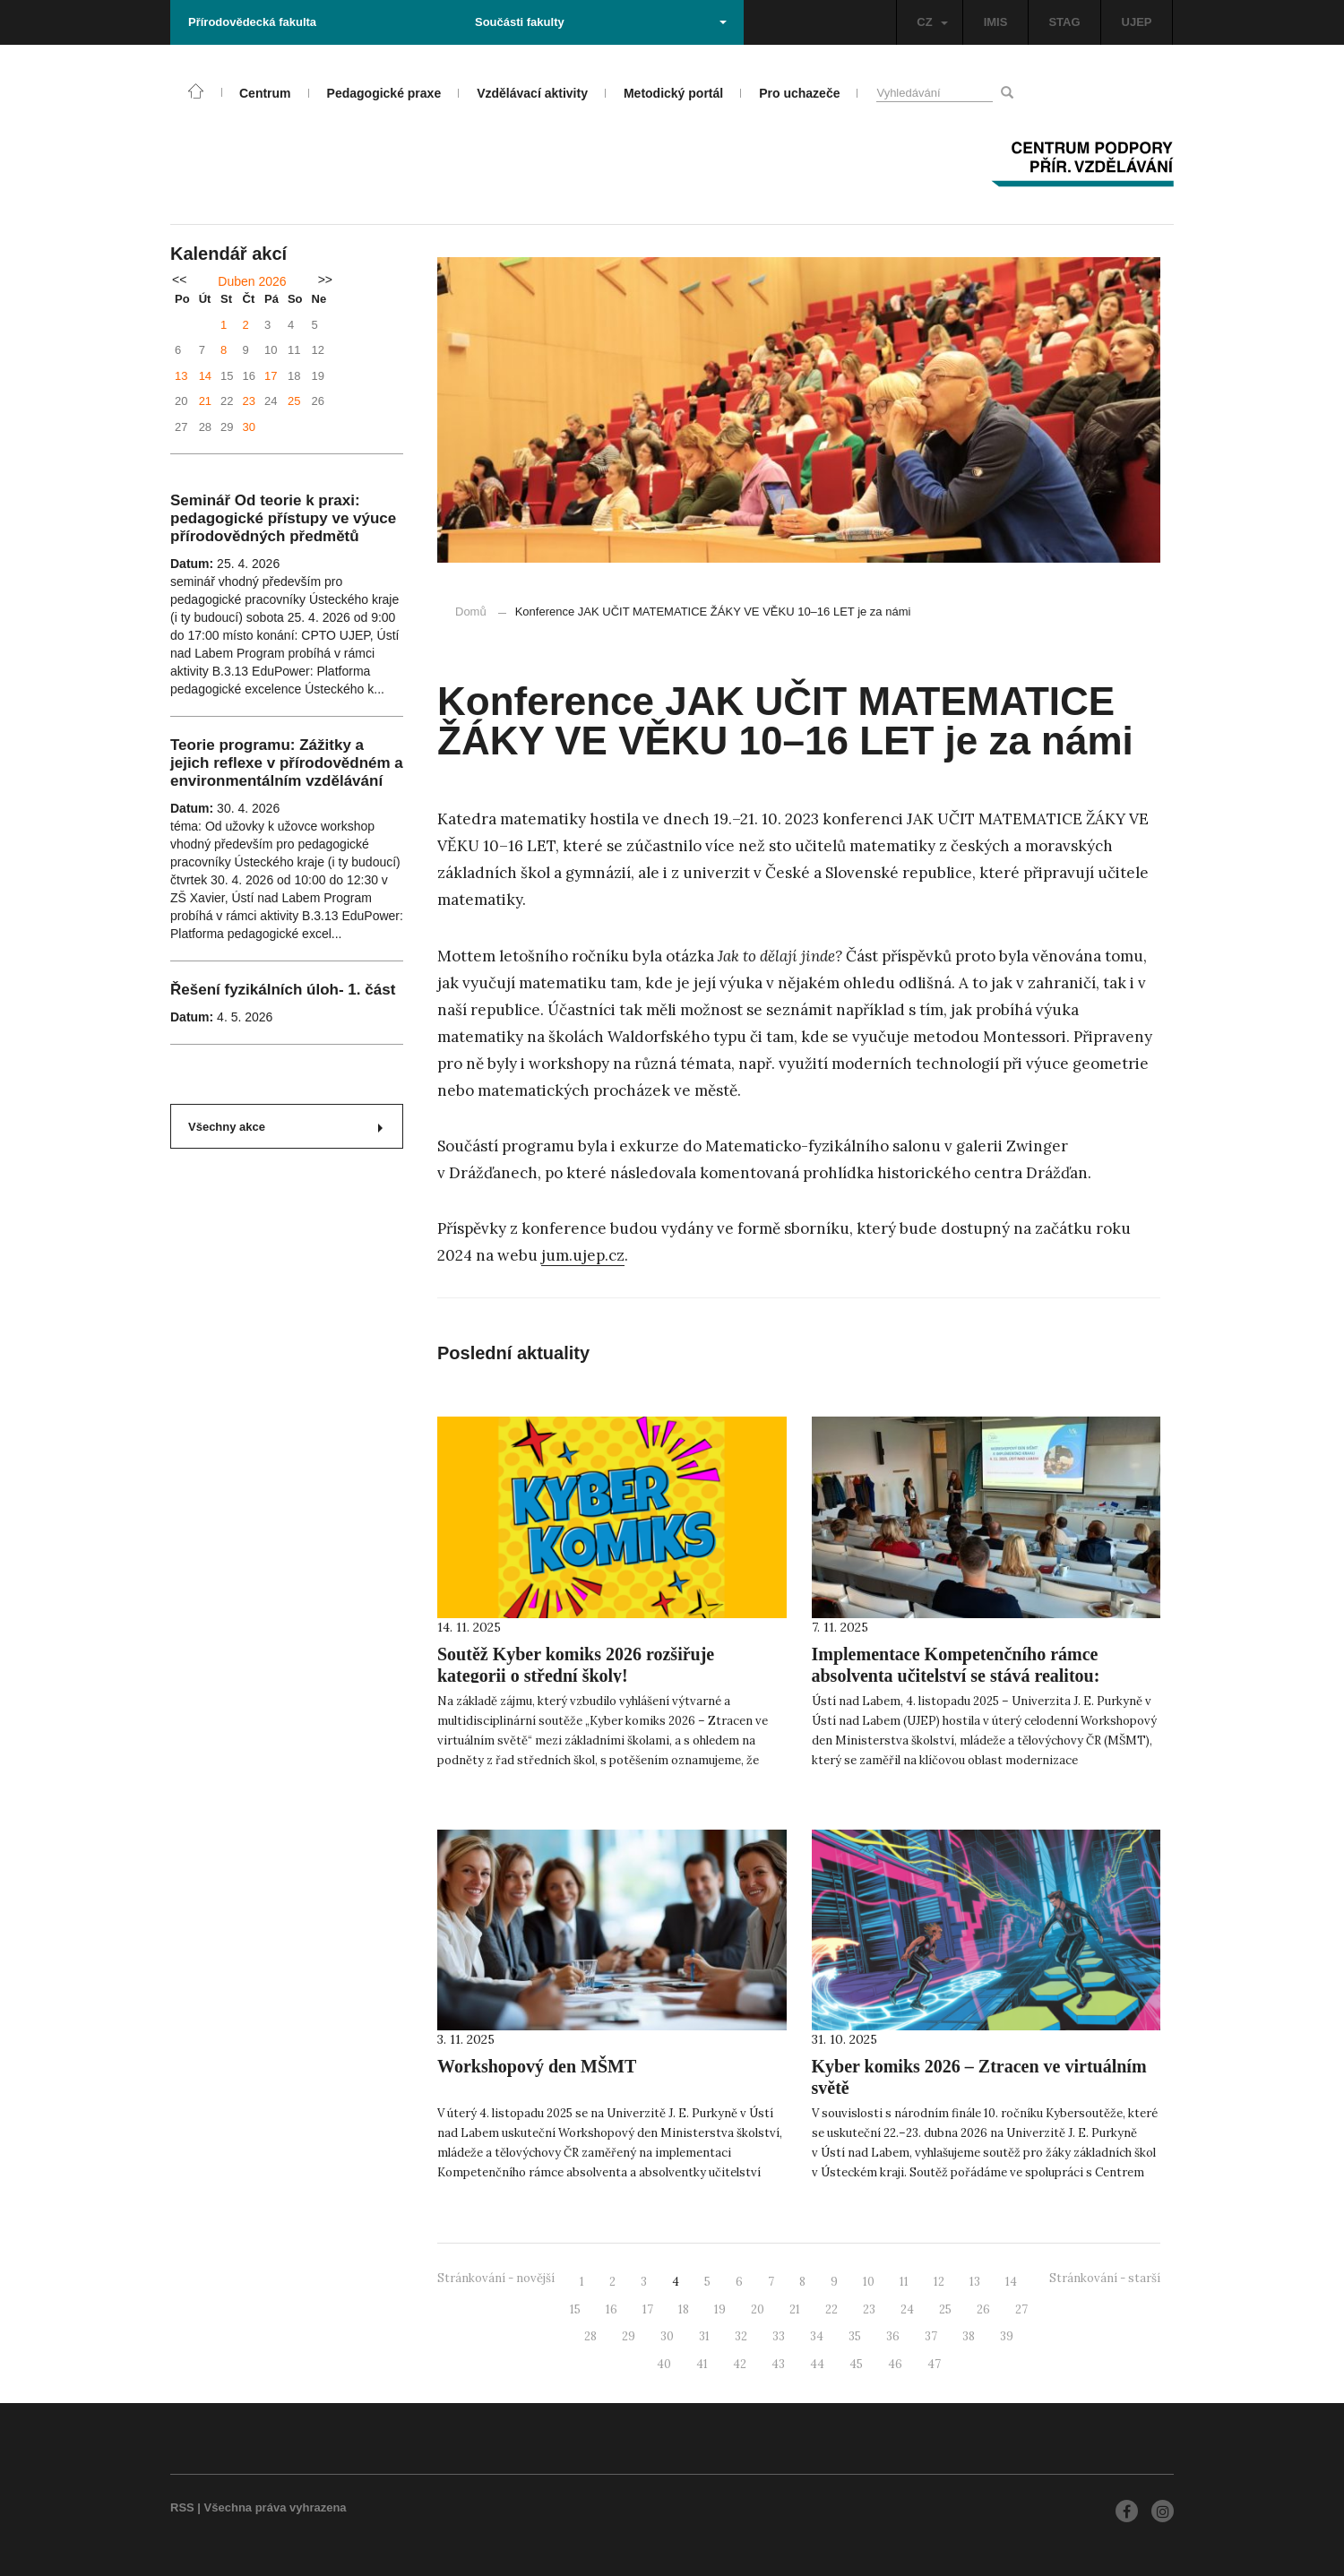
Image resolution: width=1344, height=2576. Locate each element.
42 (739, 2364)
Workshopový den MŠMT (536, 2066)
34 (816, 2336)
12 (939, 2281)
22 (831, 2309)
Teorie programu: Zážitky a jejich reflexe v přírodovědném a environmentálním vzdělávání (286, 763)
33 (778, 2336)
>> (325, 279)
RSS (182, 2507)
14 (205, 376)
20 (757, 2309)
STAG (1064, 22)
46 (895, 2364)
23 (249, 401)
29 (628, 2336)
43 (778, 2364)
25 (294, 401)
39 (1006, 2336)
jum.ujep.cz (583, 1255)
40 (664, 2364)
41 (702, 2364)
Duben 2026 (252, 281)
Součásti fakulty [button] (601, 22)
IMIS (996, 22)
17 (270, 376)
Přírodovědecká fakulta (252, 22)
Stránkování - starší (1104, 2278)
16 (611, 2309)
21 (205, 401)
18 (683, 2309)
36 (893, 2336)
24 (907, 2309)
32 (741, 2336)
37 (931, 2336)
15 (575, 2309)
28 (590, 2336)
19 (720, 2309)
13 (181, 376)
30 (249, 427)
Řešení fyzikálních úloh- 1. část (282, 989)
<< (179, 279)
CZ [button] (932, 22)
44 (817, 2364)
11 (904, 2281)
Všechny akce (285, 1126)
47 (934, 2364)
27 (1021, 2309)
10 (868, 2281)
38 (968, 2336)
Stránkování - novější (496, 2278)
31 (704, 2336)
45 (856, 2364)
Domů (471, 611)
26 (983, 2309)
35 (855, 2336)
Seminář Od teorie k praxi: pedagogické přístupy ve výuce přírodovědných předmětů (283, 518)
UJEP (1137, 22)
